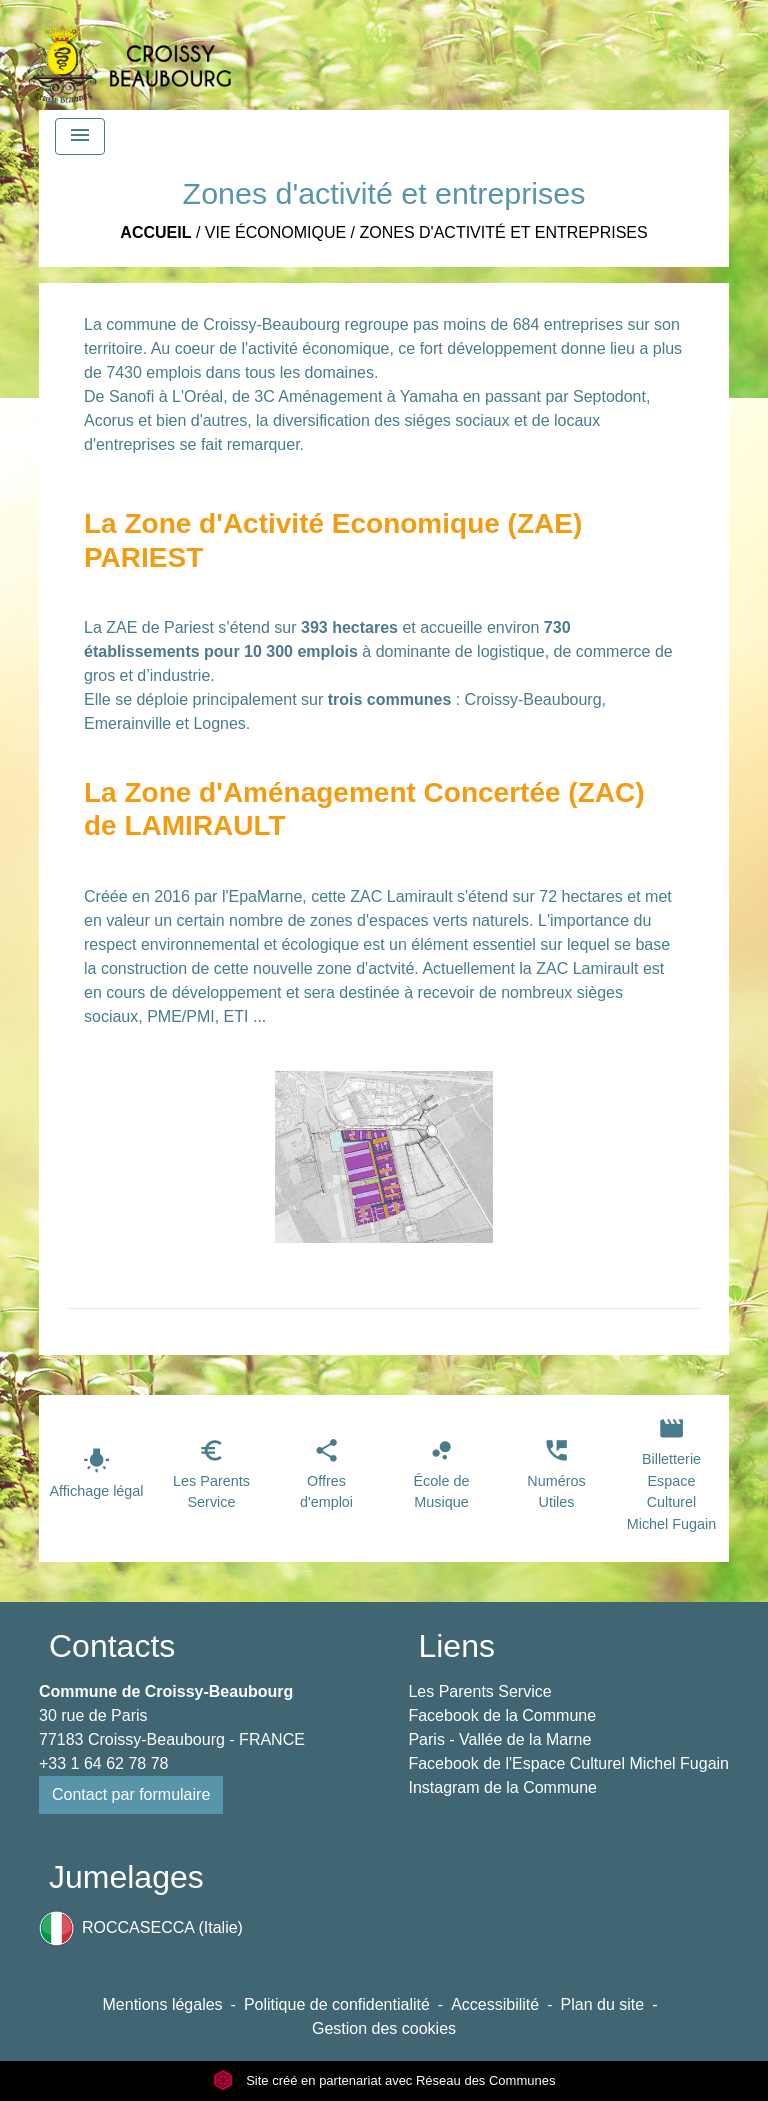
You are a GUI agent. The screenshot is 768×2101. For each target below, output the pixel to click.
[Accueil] (129, 55)
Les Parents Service (479, 1691)
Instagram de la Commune (502, 1787)
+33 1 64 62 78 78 (103, 1763)
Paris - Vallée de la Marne (499, 1739)
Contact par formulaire (131, 1794)
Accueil (155, 232)
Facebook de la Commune (502, 1715)
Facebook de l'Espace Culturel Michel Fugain (568, 1763)
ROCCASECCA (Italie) (141, 1928)
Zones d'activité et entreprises (504, 232)
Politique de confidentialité (337, 2004)
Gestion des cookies (384, 2028)
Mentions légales (163, 2004)
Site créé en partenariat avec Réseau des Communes (384, 2080)
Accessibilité (495, 2004)
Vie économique (275, 232)
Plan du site (603, 2004)
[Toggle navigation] (80, 136)
